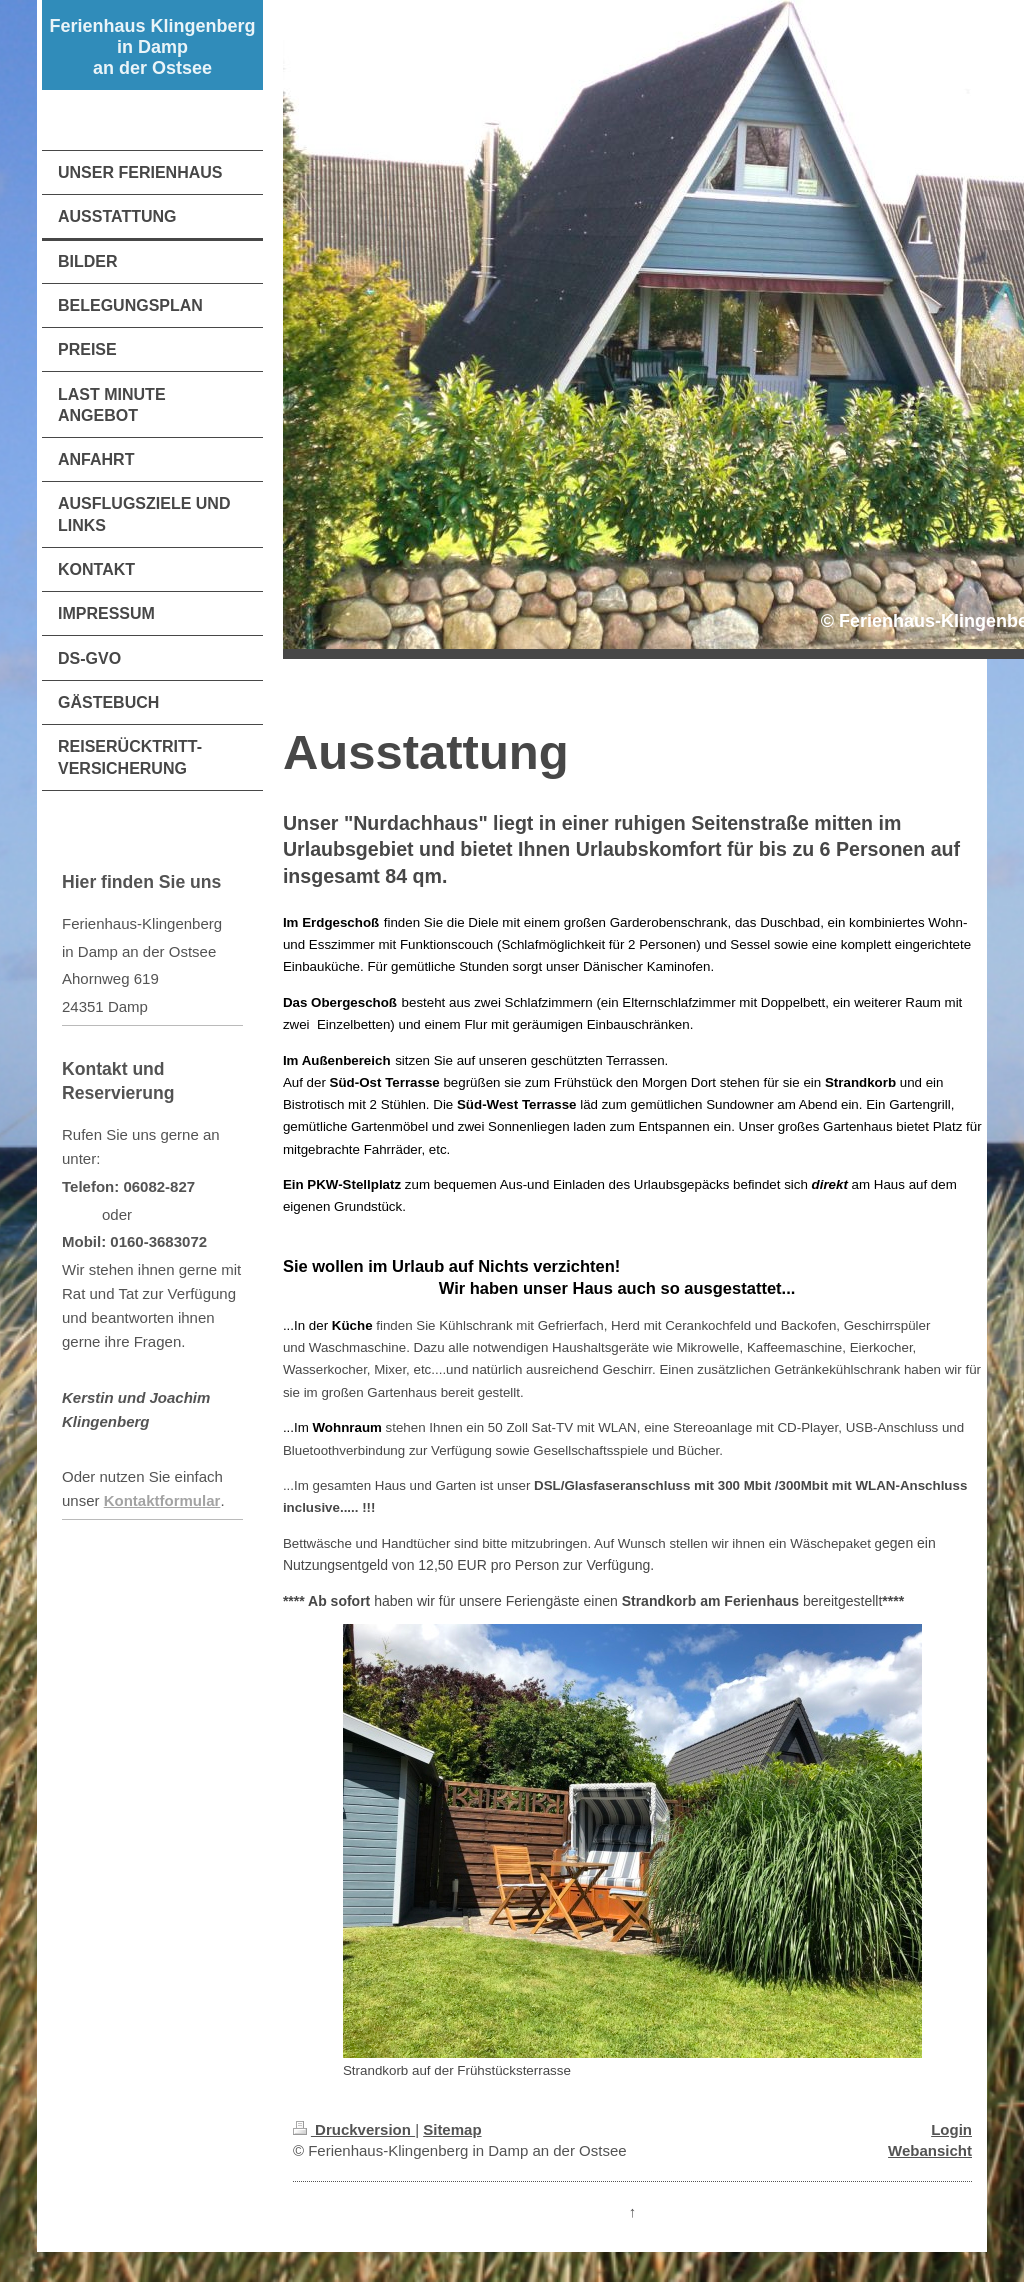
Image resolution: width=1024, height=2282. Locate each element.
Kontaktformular (162, 1500)
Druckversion (354, 2129)
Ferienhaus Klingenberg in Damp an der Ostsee (152, 47)
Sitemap (452, 2129)
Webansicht (930, 2150)
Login (951, 2129)
